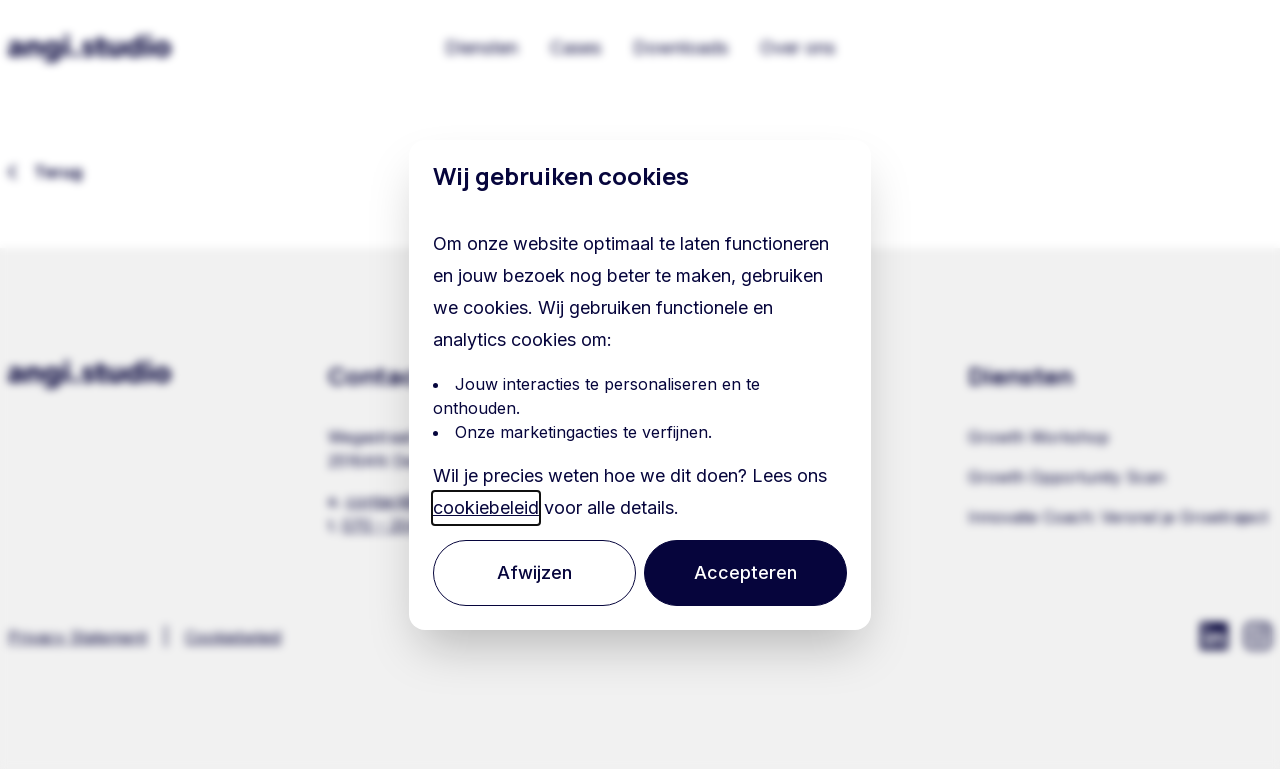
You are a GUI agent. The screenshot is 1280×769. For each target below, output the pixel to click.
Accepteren (742, 572)
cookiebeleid (493, 507)
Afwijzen (538, 572)
